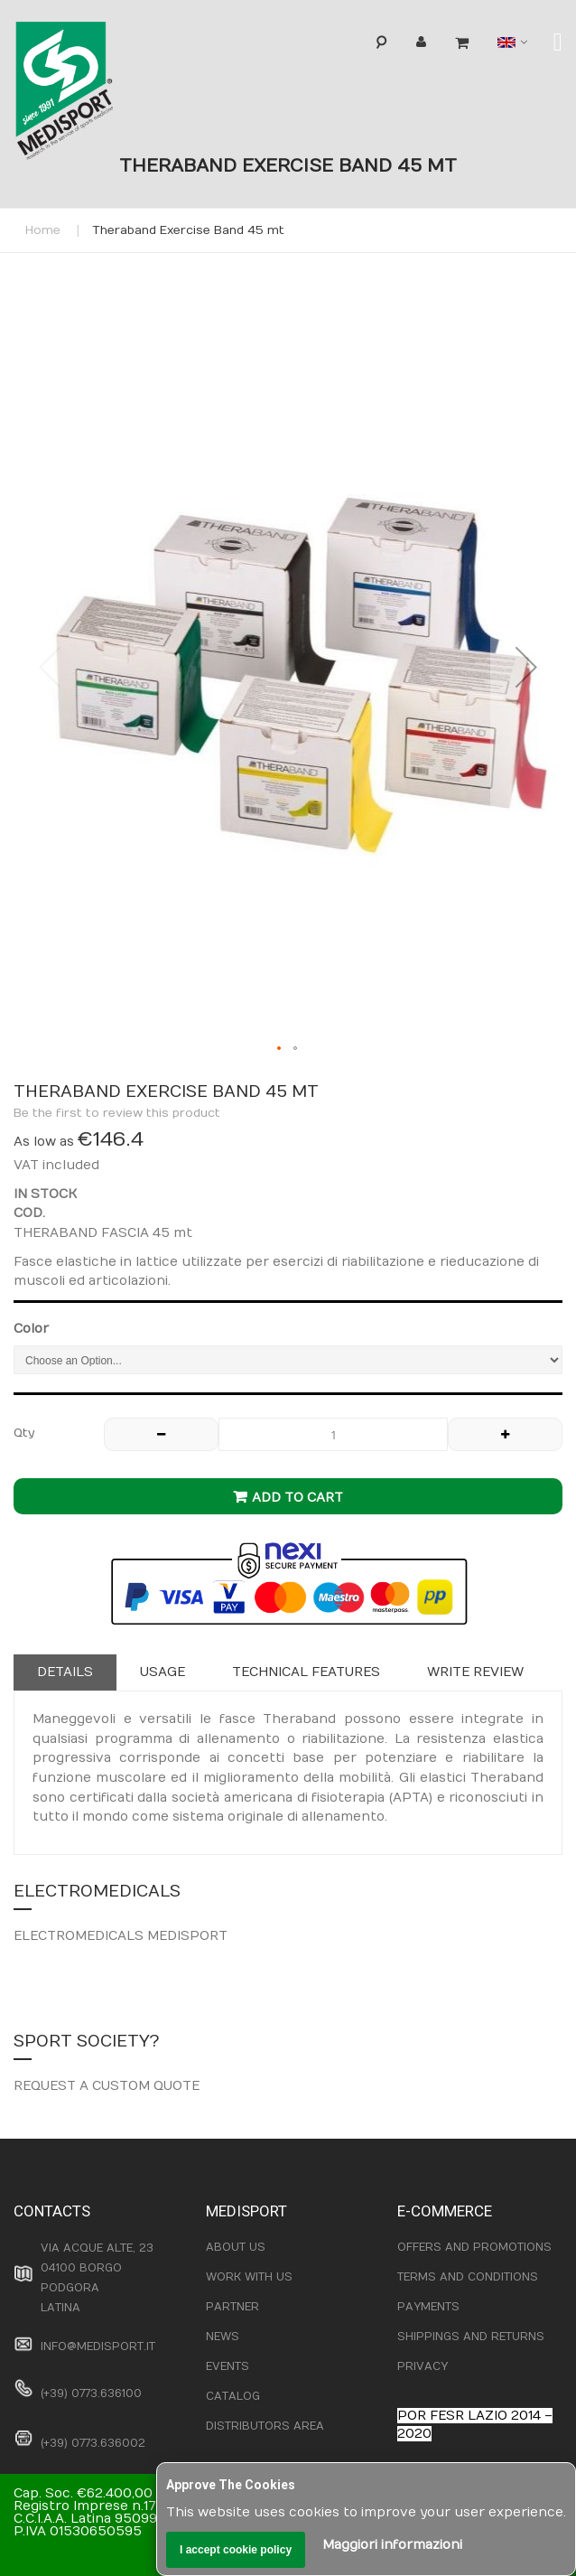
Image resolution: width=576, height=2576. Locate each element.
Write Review (475, 1672)
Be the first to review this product (117, 1113)
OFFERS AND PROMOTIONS (474, 2247)
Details (65, 1672)
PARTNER (232, 2306)
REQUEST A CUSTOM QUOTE (107, 2086)
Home (42, 230)
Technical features (306, 1672)
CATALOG (233, 2396)
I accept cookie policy (236, 2549)
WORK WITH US (249, 2277)
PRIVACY (422, 2366)
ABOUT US (235, 2247)
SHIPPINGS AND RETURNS (470, 2336)
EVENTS (227, 2366)
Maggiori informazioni (392, 2545)
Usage (162, 1672)
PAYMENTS (428, 2306)
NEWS (222, 2336)
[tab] (65, 1672)
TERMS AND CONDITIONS (467, 2277)
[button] (526, 666)
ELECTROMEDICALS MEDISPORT (121, 1936)
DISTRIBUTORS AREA (265, 2426)
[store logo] (94, 95)
